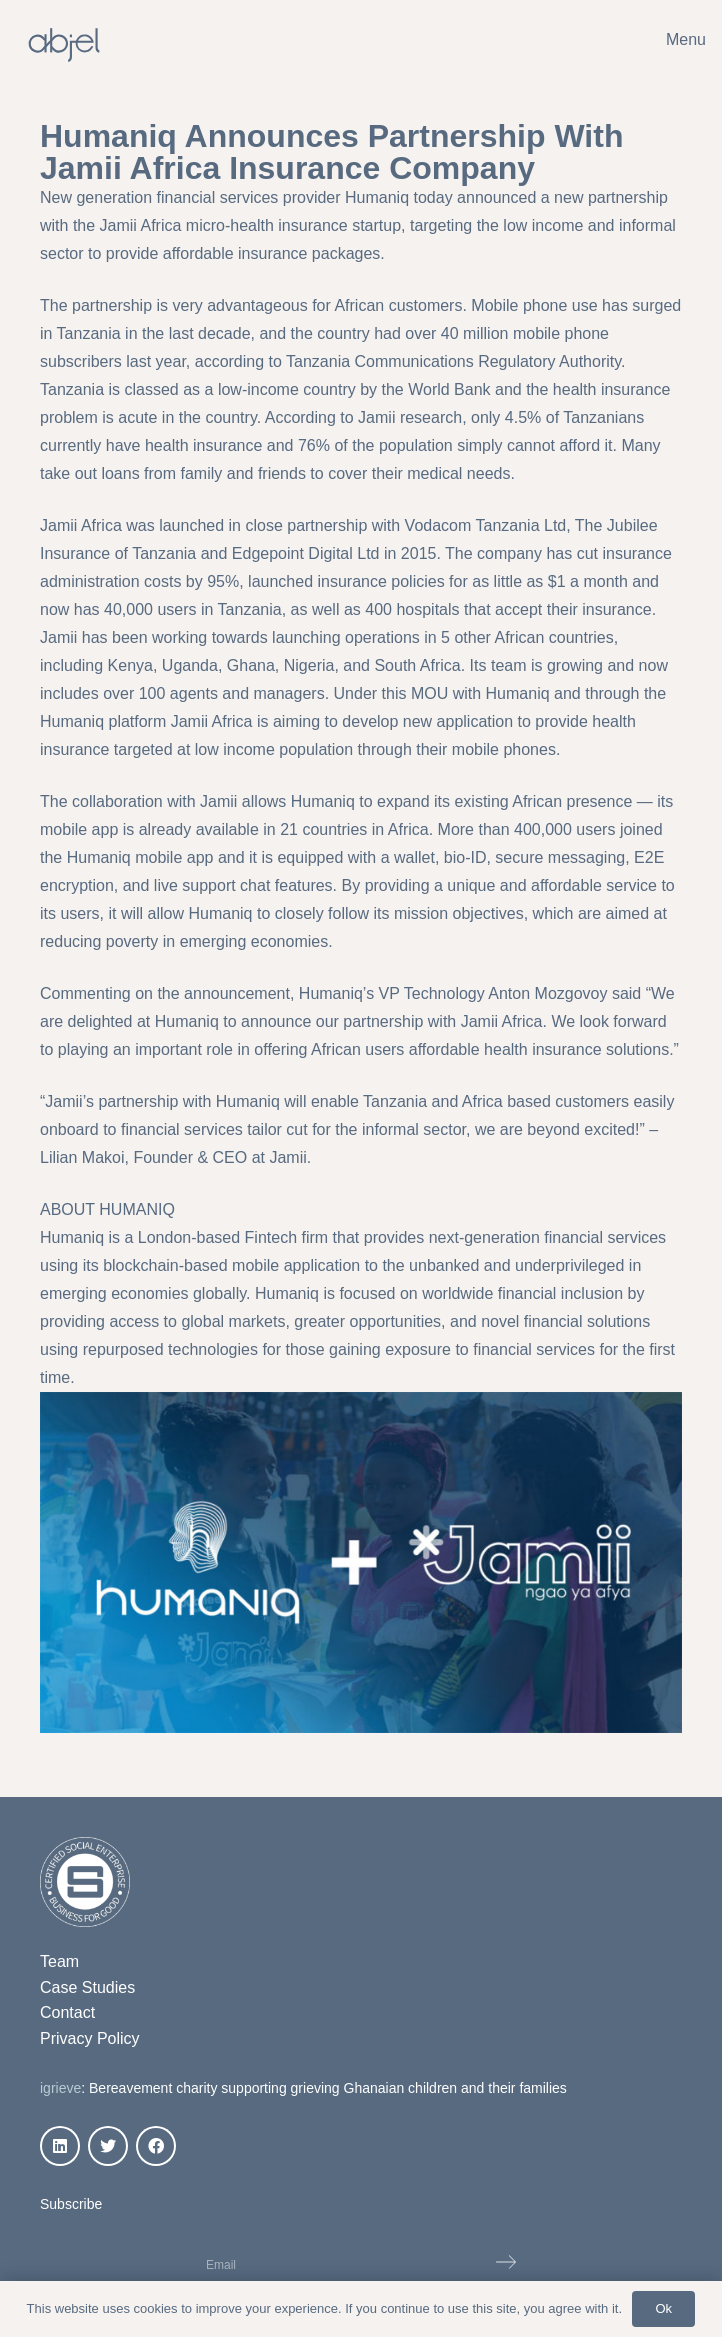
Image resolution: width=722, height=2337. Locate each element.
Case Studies (87, 1987)
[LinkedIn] (60, 2146)
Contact (67, 2012)
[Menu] (672, 40)
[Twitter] (108, 2146)
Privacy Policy (90, 2038)
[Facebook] (156, 2146)
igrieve (60, 2088)
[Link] (64, 45)
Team (59, 1961)
